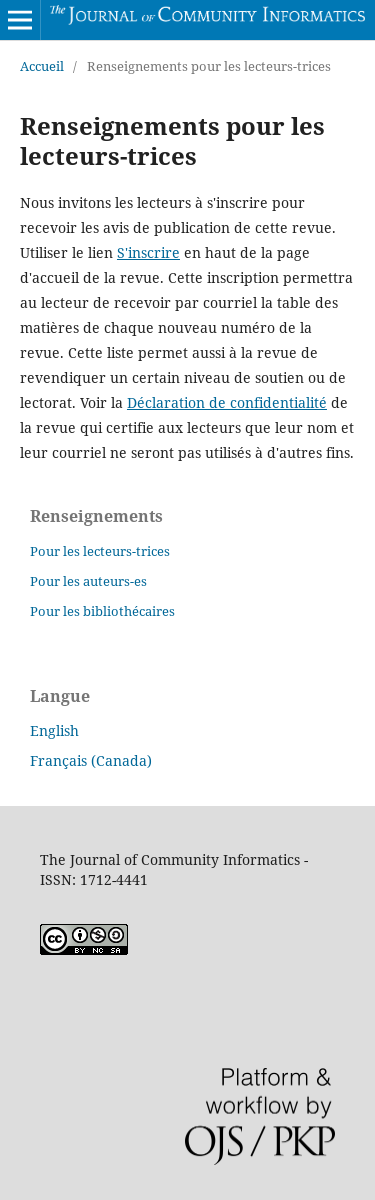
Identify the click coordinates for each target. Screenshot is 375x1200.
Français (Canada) (91, 760)
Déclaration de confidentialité (227, 402)
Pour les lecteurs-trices (100, 551)
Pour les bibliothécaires (102, 611)
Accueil (42, 66)
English (54, 730)
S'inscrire (148, 252)
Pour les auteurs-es (88, 581)
